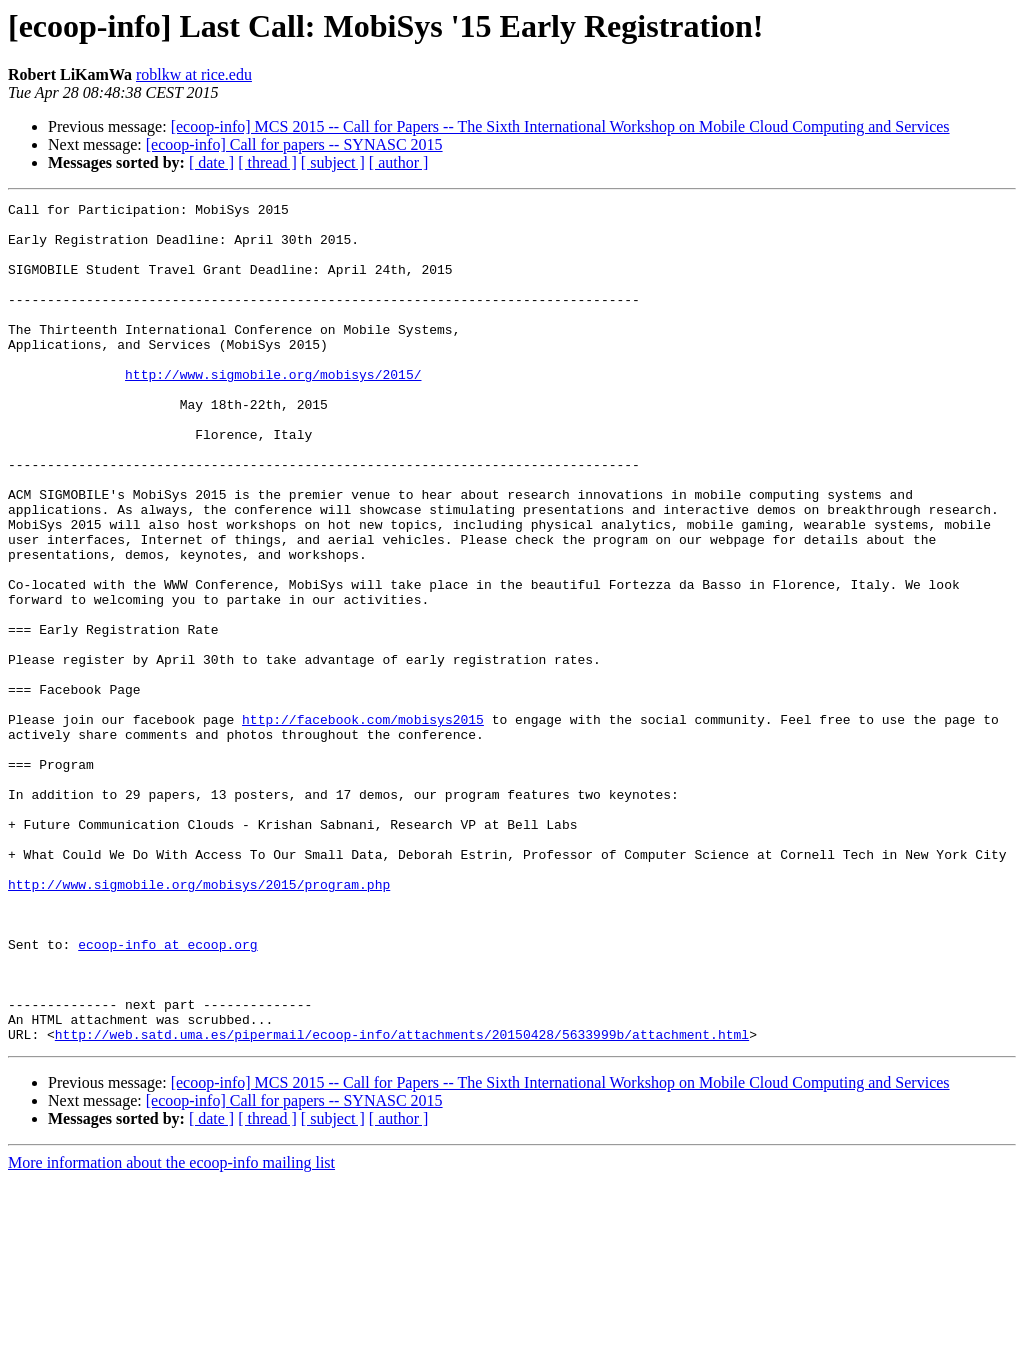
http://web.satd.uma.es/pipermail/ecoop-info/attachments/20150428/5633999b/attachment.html (402, 1202)
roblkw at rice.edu (194, 74)
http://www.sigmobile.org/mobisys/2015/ (273, 410)
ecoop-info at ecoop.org (167, 1094)
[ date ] (211, 162)
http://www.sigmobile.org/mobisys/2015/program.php (199, 1022)
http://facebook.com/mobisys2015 (363, 824)
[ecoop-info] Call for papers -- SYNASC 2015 (294, 144)
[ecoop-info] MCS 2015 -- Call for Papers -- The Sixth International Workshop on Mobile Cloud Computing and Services (560, 126)
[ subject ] (333, 162)
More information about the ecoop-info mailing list (171, 1330)
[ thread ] (267, 162)
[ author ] (399, 162)
